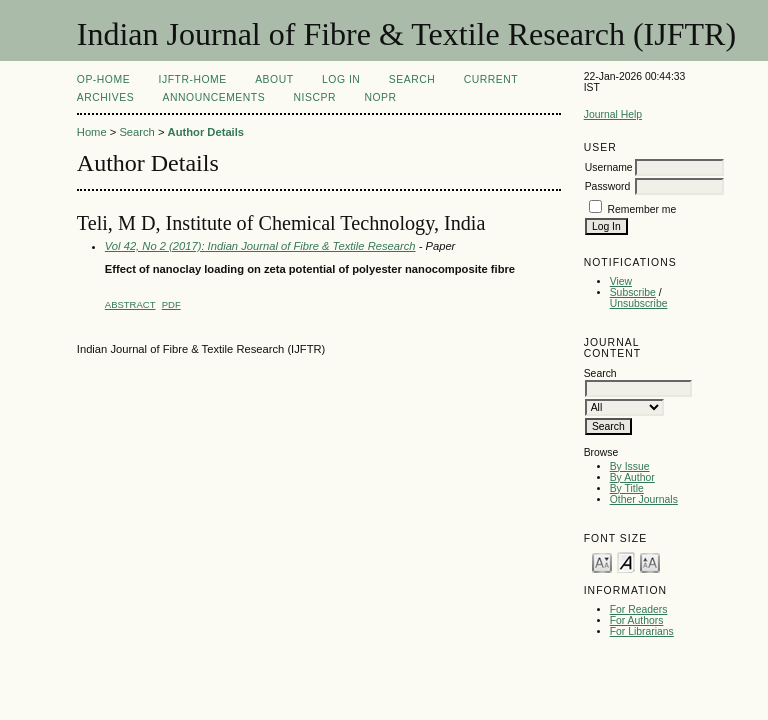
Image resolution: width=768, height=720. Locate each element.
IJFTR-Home (193, 79)
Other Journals (644, 499)
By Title (627, 488)
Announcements (214, 97)
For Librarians (642, 631)
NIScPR (315, 97)
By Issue (630, 466)
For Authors (637, 620)
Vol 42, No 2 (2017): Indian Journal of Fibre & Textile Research (260, 246)
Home (92, 132)
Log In (341, 79)
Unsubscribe (639, 303)
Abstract (130, 304)
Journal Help (613, 114)
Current (491, 79)
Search (412, 79)
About (274, 79)
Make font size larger (650, 561)
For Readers (639, 609)
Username (609, 167)
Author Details (206, 132)
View (621, 281)
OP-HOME (103, 79)
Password (608, 186)
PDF (171, 304)
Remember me (642, 209)
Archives (105, 97)
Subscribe (633, 292)
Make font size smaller (602, 561)
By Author (632, 477)
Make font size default (626, 561)
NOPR (380, 97)
